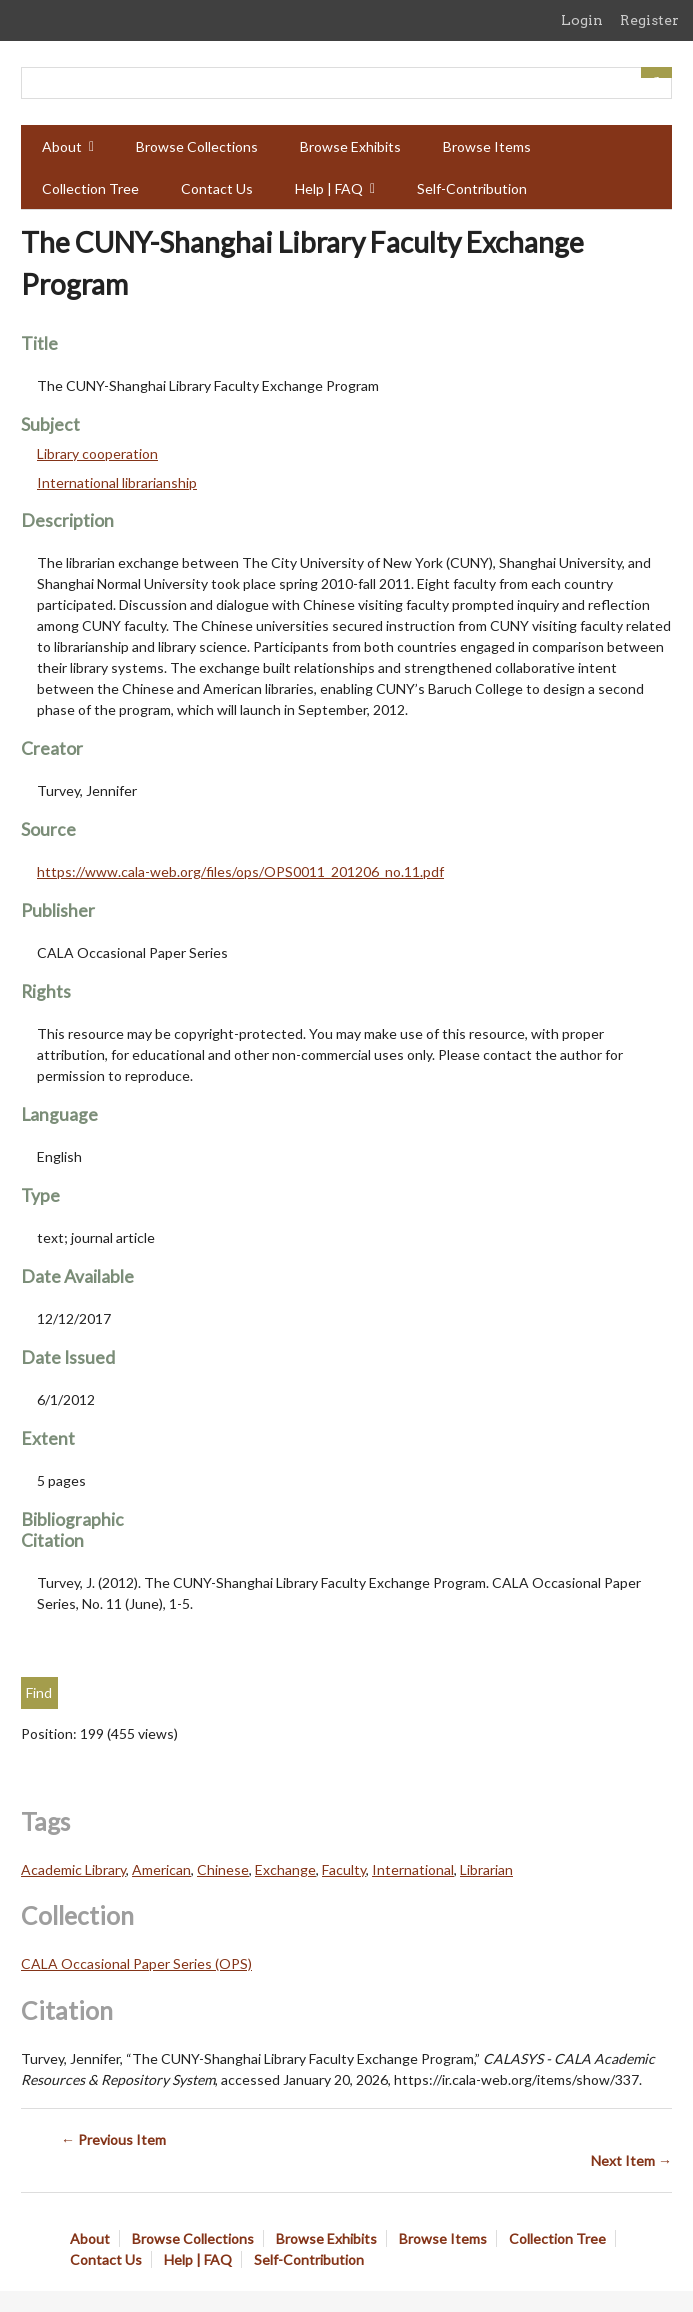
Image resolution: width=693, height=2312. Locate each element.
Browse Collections (197, 146)
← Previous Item (113, 2139)
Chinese (223, 1869)
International (413, 1869)
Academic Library (73, 1869)
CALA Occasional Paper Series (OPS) (136, 1963)
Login (582, 20)
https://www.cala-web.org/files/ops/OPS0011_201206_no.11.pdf (240, 871)
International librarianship (117, 482)
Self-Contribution (472, 188)
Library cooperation (97, 453)
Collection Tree (90, 188)
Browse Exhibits (350, 146)
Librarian (486, 1869)
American (161, 1869)
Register (649, 20)
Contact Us (217, 188)
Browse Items (487, 146)
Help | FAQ (329, 188)
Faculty (344, 1869)
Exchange (285, 1869)
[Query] (346, 83)
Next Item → (631, 2160)
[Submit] (657, 72)
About (62, 146)
